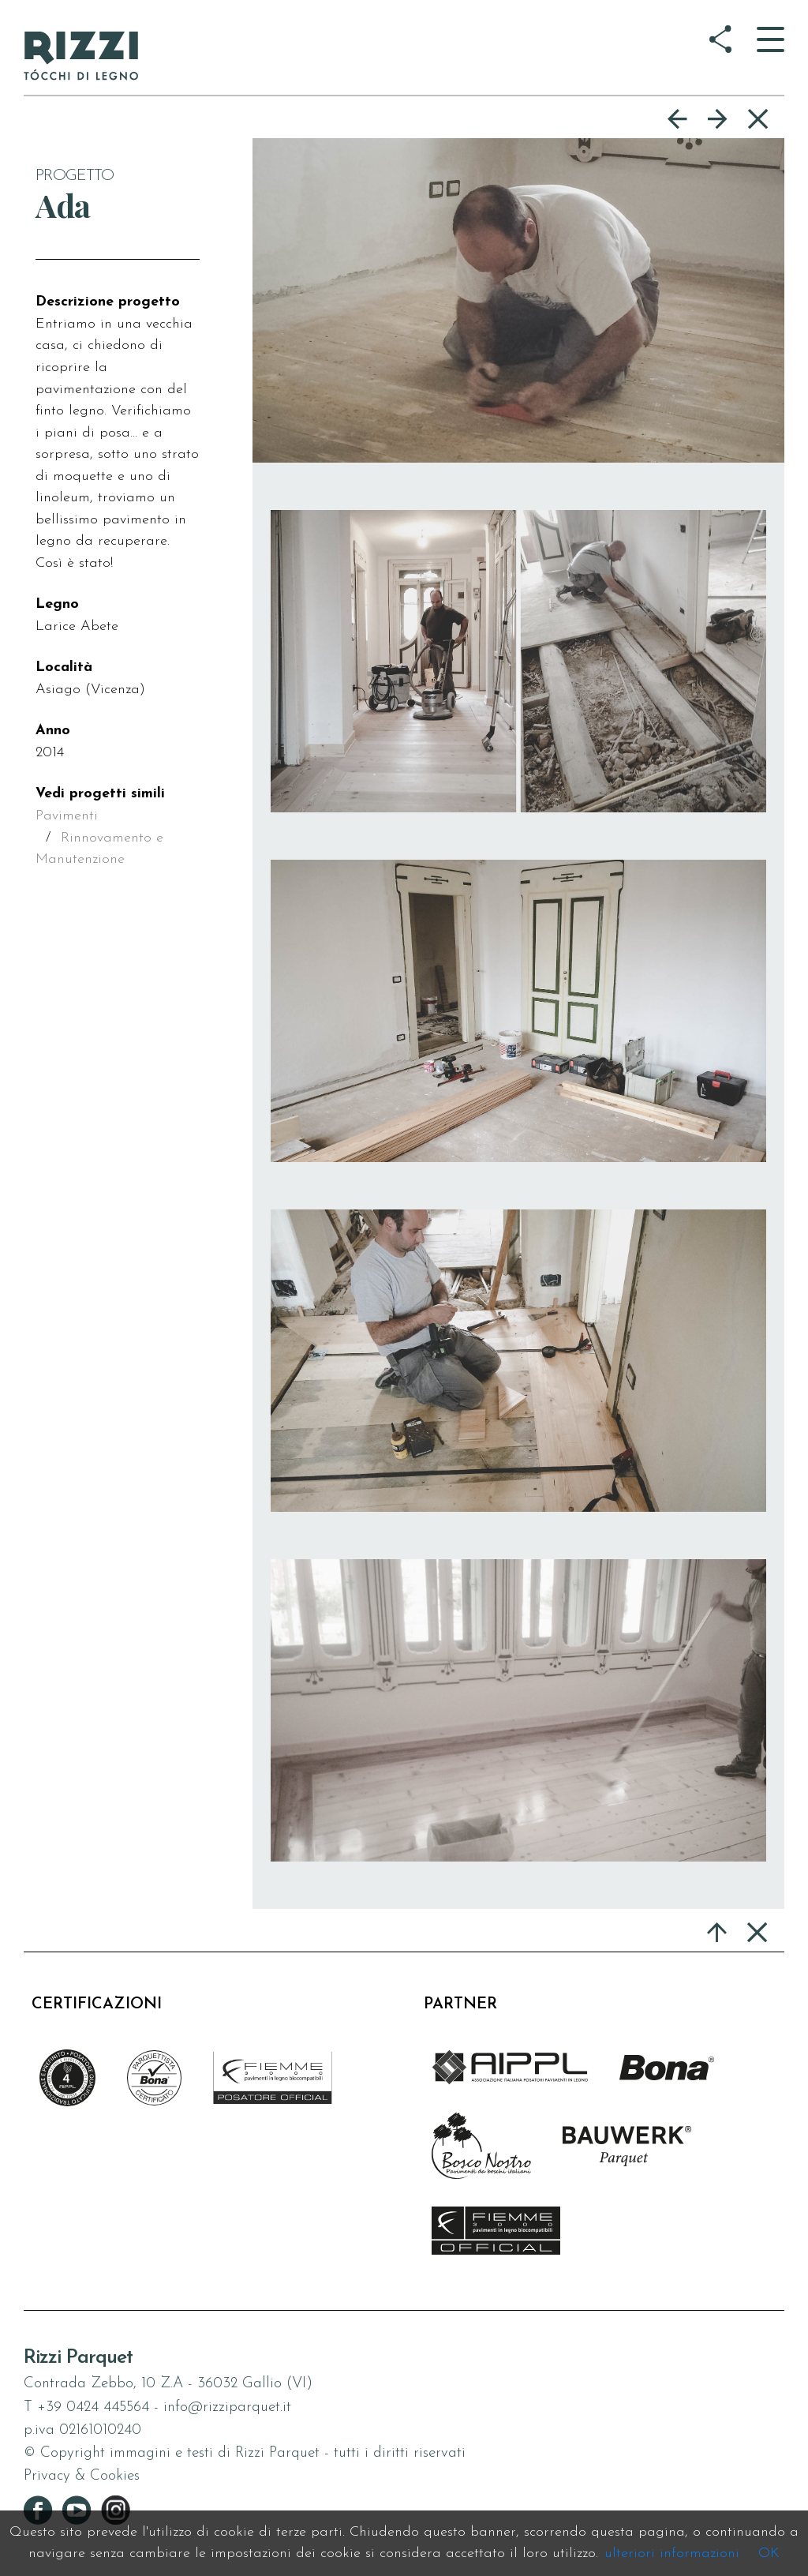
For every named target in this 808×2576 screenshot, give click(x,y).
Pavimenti (67, 815)
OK (769, 2553)
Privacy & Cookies (82, 2476)
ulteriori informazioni (671, 2553)
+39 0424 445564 (93, 2407)
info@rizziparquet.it (227, 2407)
